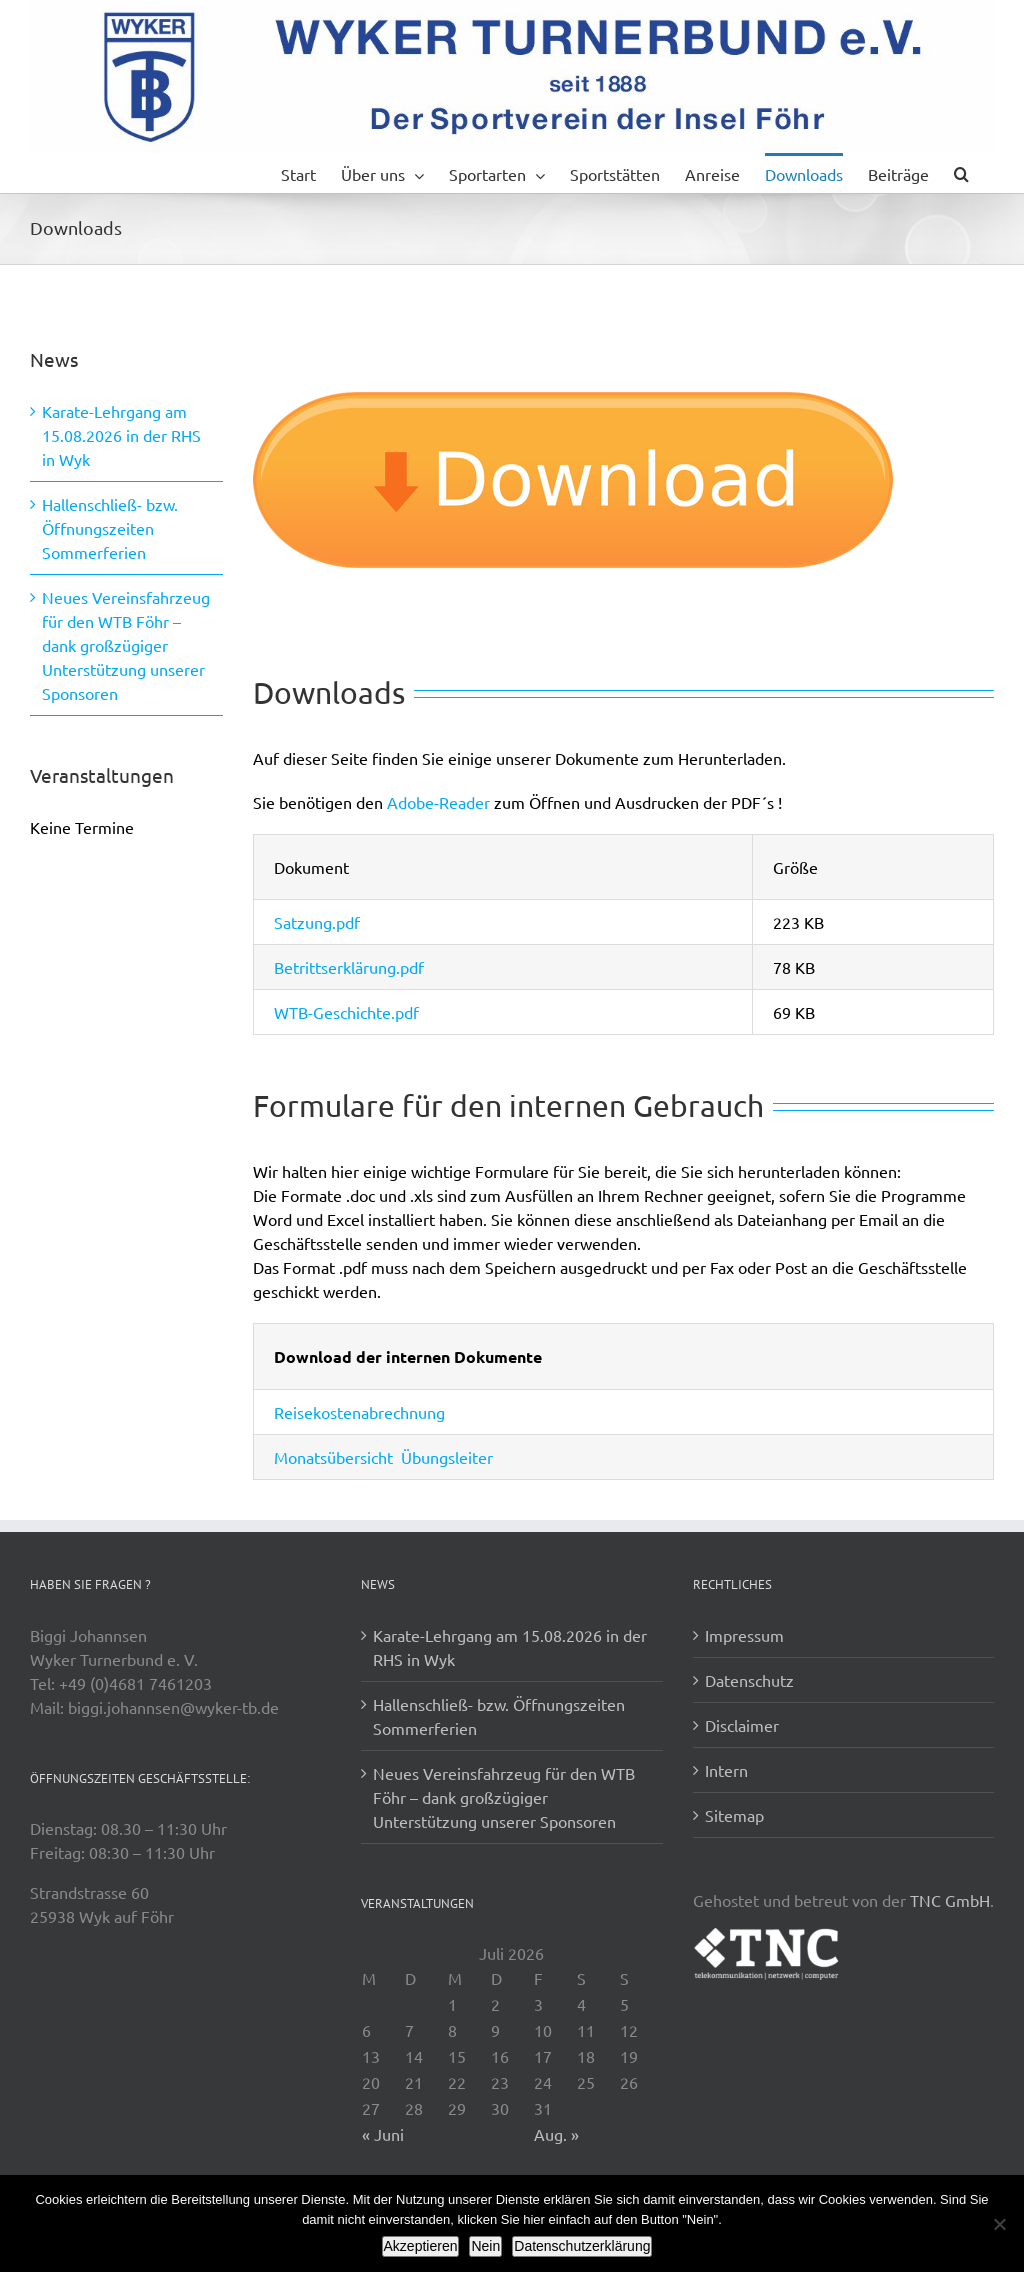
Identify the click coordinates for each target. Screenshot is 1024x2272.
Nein (485, 2246)
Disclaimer (742, 1725)
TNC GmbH (950, 1900)
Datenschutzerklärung (582, 2246)
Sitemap (734, 1815)
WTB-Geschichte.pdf (346, 1012)
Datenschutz (749, 1680)
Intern (726, 1770)
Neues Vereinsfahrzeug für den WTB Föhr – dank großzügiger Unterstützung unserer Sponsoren (126, 645)
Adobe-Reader (438, 802)
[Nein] (999, 2224)
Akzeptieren (421, 2246)
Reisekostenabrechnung (359, 1412)
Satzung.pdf (317, 922)
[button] (961, 173)
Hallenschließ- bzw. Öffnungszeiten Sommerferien (110, 528)
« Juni (383, 2134)
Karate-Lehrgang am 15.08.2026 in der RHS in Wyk (121, 435)
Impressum (744, 1635)
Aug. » (556, 2134)
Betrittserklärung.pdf (349, 967)
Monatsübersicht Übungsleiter (383, 1457)
